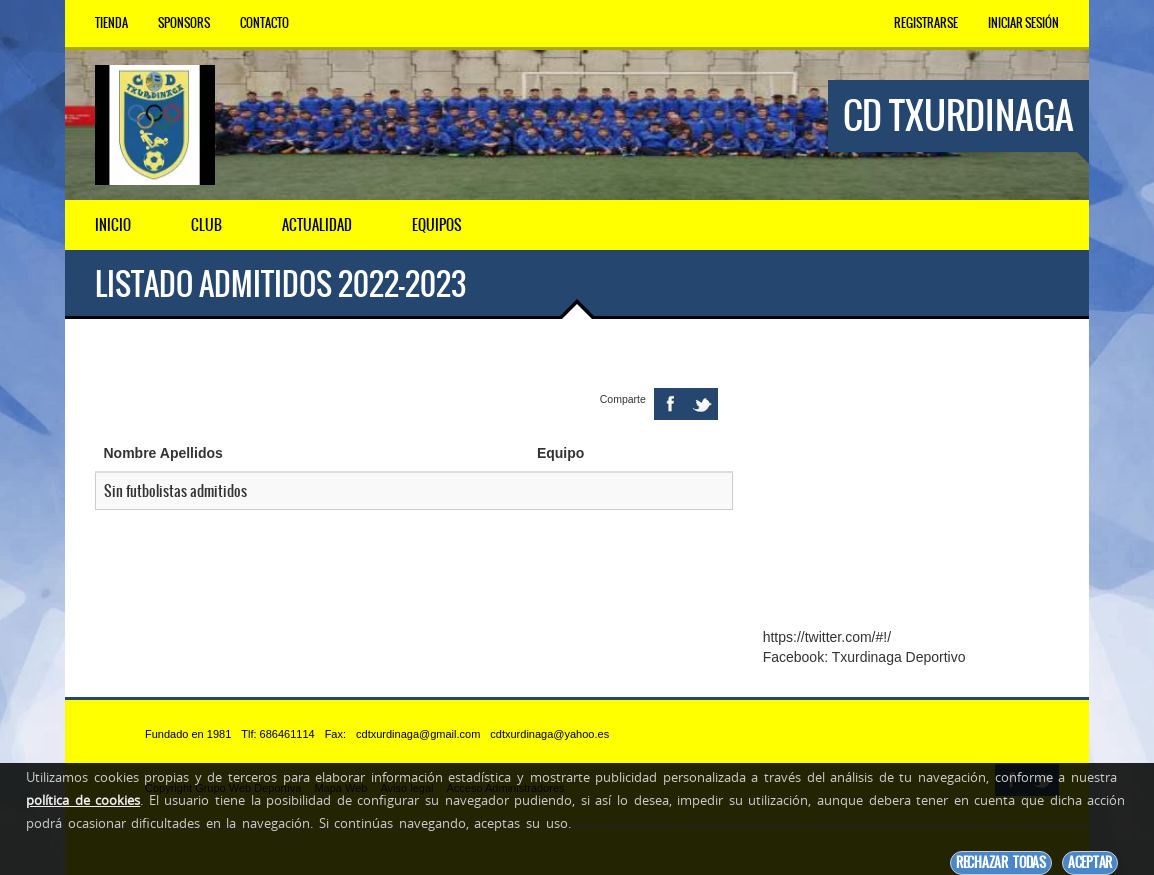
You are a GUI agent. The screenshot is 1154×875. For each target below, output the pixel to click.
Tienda (111, 23)
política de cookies (83, 800)
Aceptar (1090, 862)
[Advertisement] (911, 488)
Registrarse (926, 23)
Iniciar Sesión (1023, 23)
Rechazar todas (1001, 862)
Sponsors (184, 23)
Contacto (264, 23)
